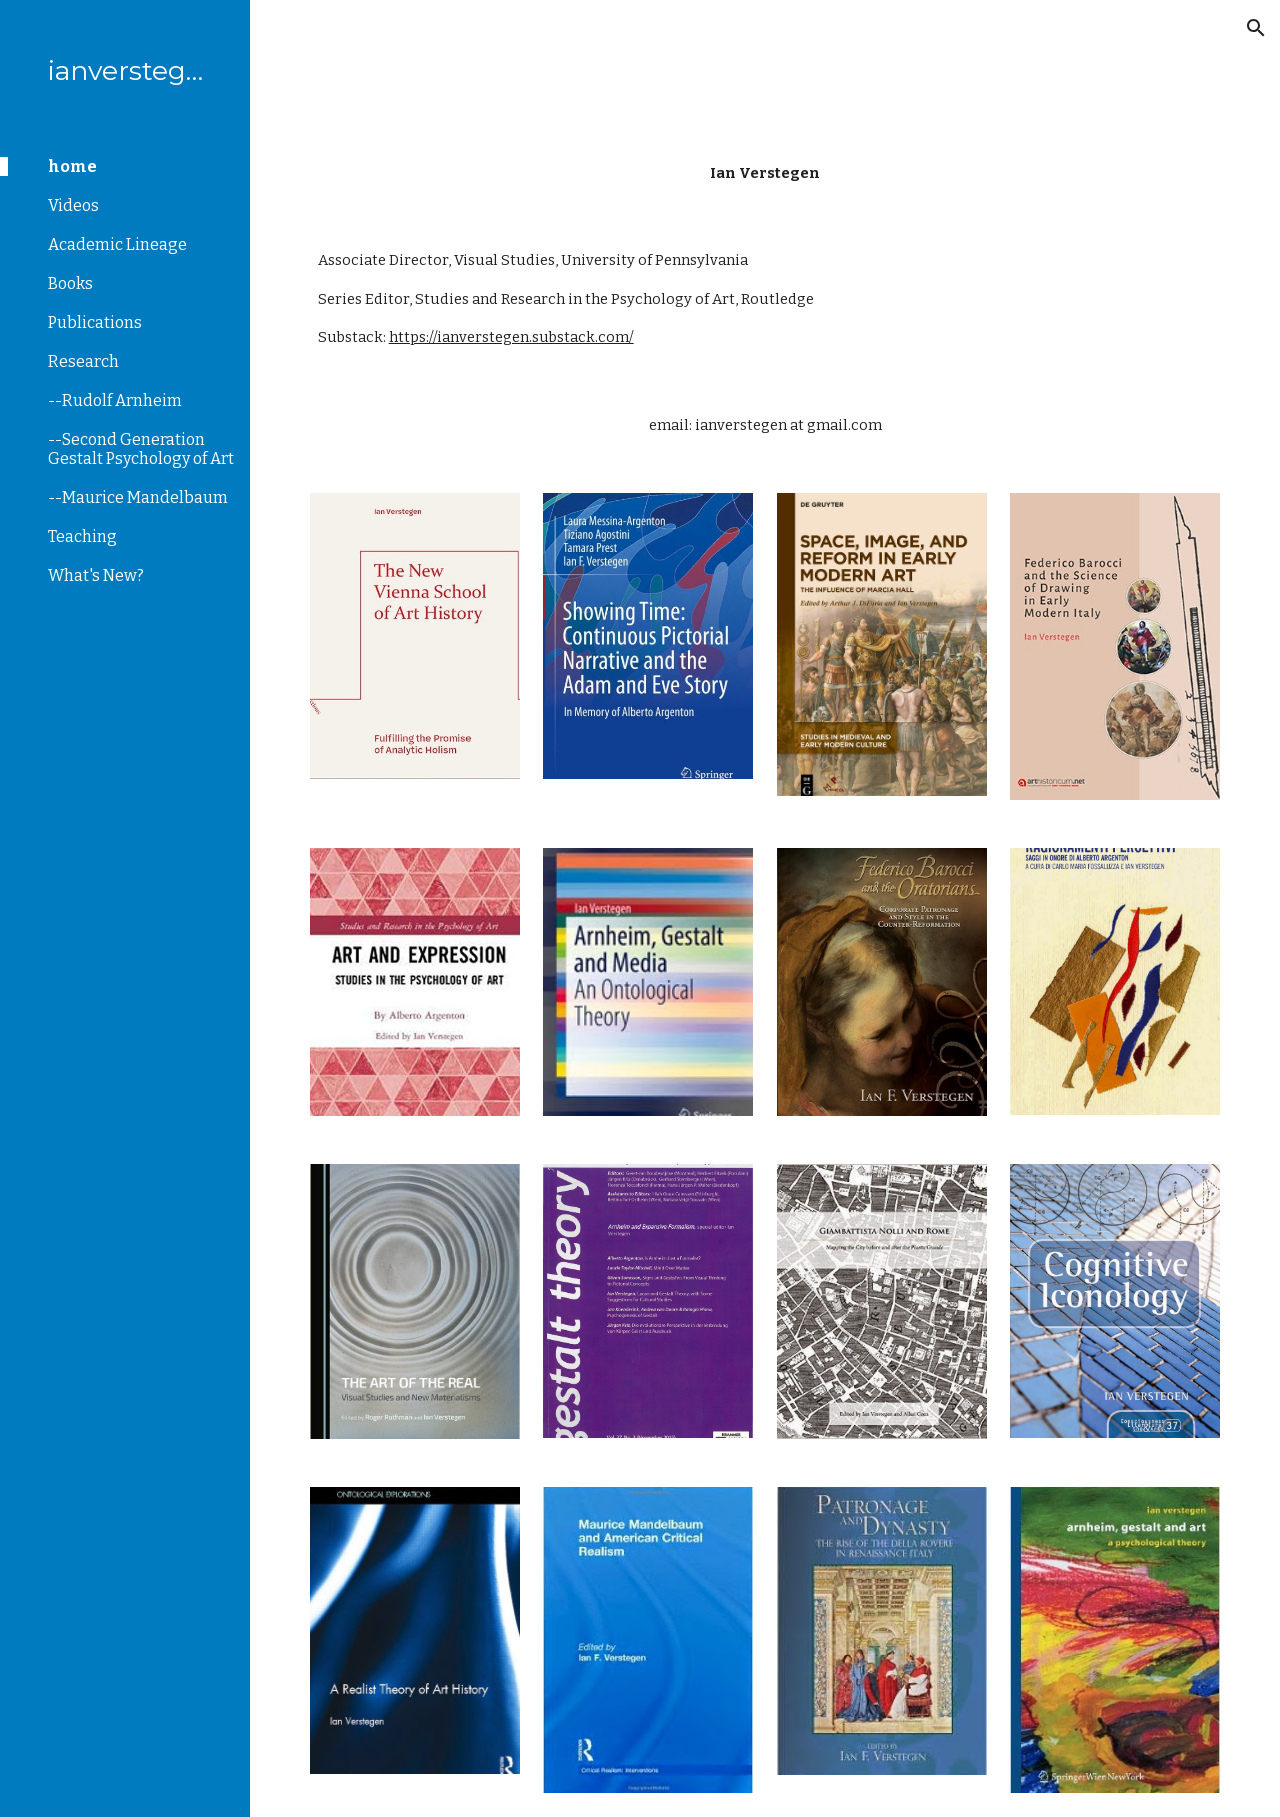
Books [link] (70, 283)
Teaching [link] (82, 536)
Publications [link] (95, 322)
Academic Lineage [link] (117, 244)
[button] (1256, 28)
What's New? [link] (96, 575)
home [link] (72, 166)
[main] (765, 173)
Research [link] (83, 361)
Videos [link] (73, 205)
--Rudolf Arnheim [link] (115, 400)
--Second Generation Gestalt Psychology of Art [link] (141, 449)
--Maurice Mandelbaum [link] (138, 497)
